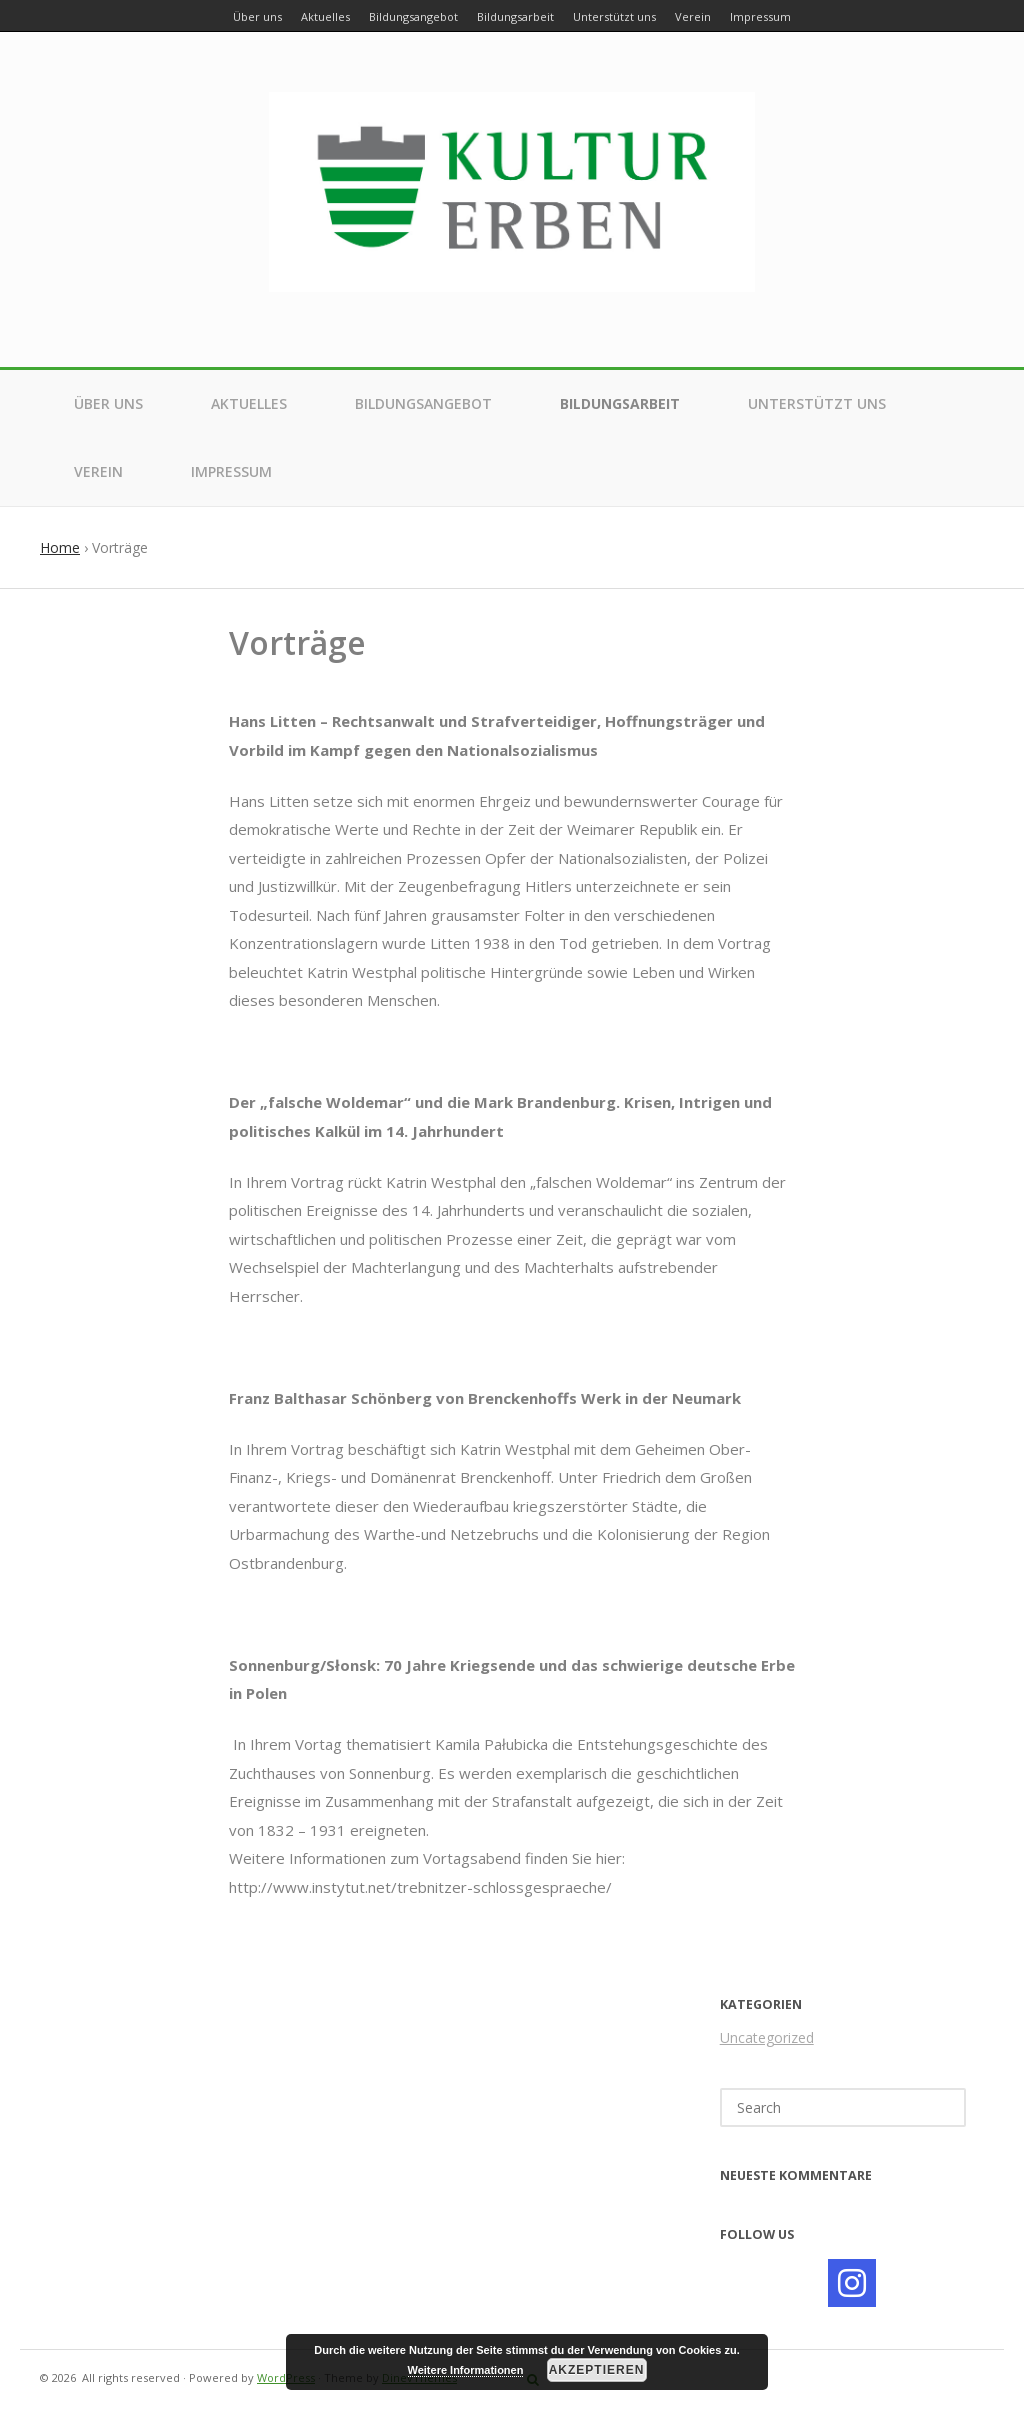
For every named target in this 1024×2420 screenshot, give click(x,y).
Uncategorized (767, 2037)
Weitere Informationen (466, 2370)
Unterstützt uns (817, 403)
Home (60, 547)
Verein (98, 471)
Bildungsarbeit (620, 403)
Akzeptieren (597, 2370)
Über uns (108, 403)
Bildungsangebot (423, 403)
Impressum (231, 471)
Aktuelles (249, 403)
